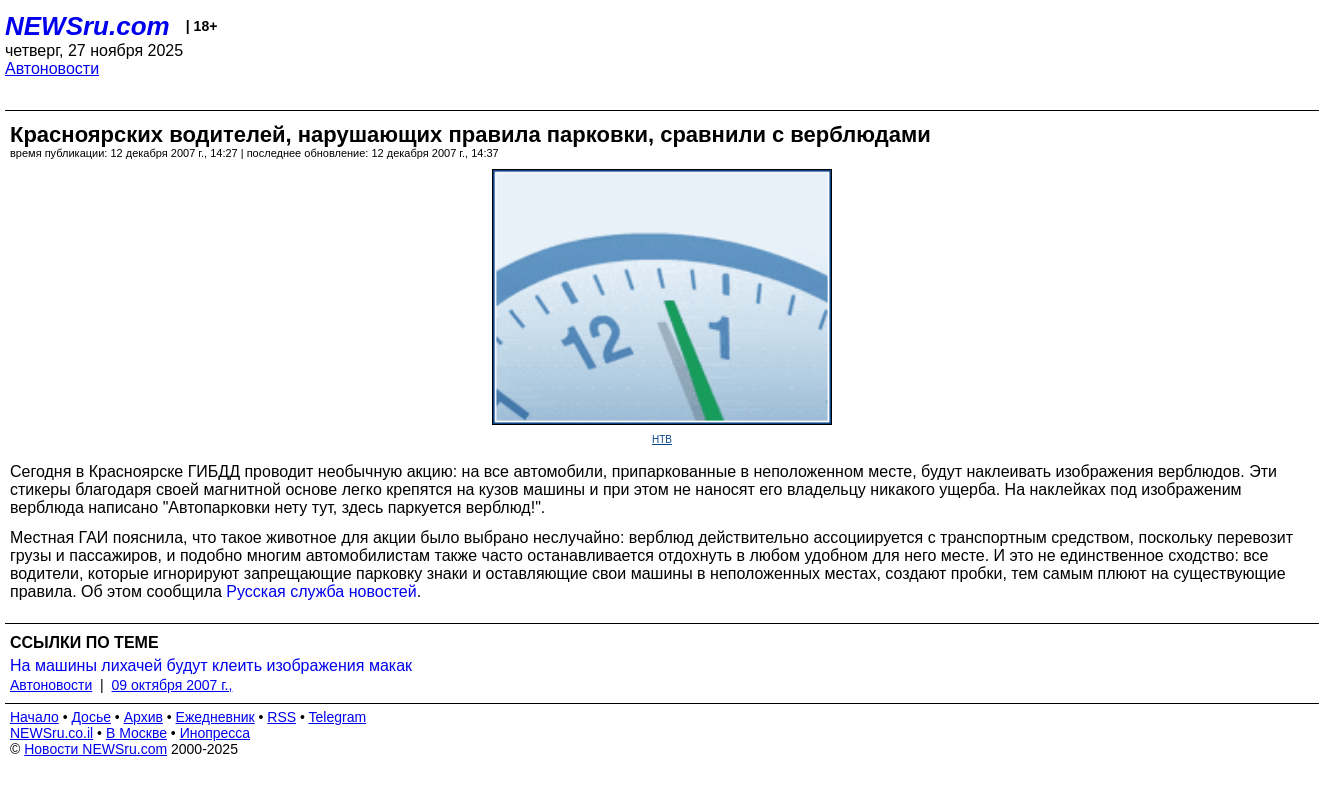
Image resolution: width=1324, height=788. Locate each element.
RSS (281, 717)
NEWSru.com (87, 26)
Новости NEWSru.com (95, 749)
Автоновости (52, 68)
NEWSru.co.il (51, 733)
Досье (91, 717)
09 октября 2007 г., (172, 685)
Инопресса (215, 733)
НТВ (662, 439)
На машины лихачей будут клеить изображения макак (211, 665)
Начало (34, 717)
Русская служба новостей (321, 591)
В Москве (136, 733)
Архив (143, 717)
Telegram (338, 717)
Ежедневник (215, 717)
